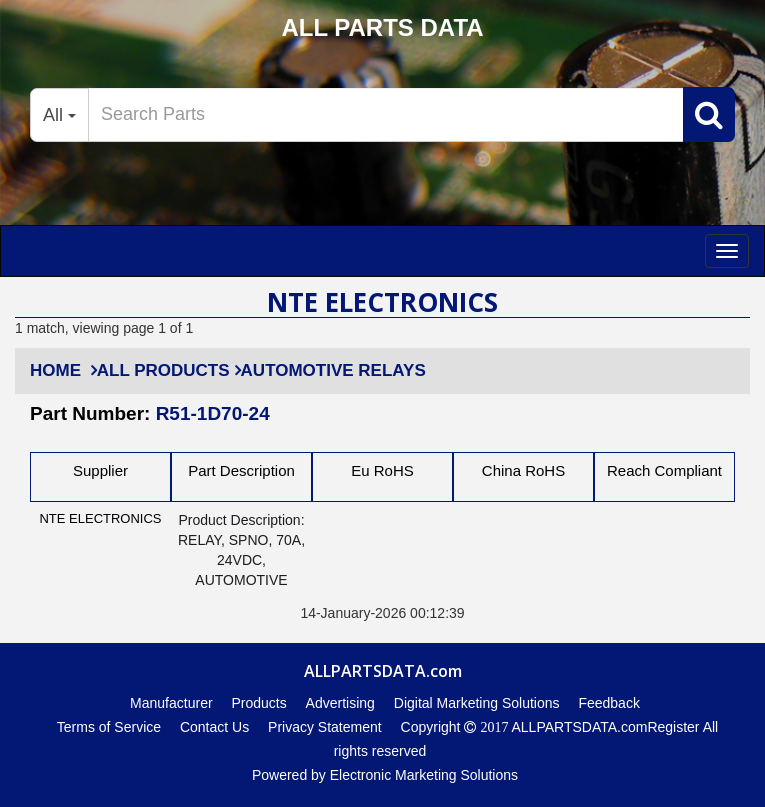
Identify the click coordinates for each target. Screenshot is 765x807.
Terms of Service (109, 727)
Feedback (608, 703)
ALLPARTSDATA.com (577, 727)
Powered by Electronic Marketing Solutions (385, 775)
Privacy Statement (325, 727)
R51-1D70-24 (213, 413)
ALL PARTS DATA (382, 27)
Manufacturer (171, 703)
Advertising (340, 703)
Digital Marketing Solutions (477, 703)
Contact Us (214, 727)
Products (258, 703)
